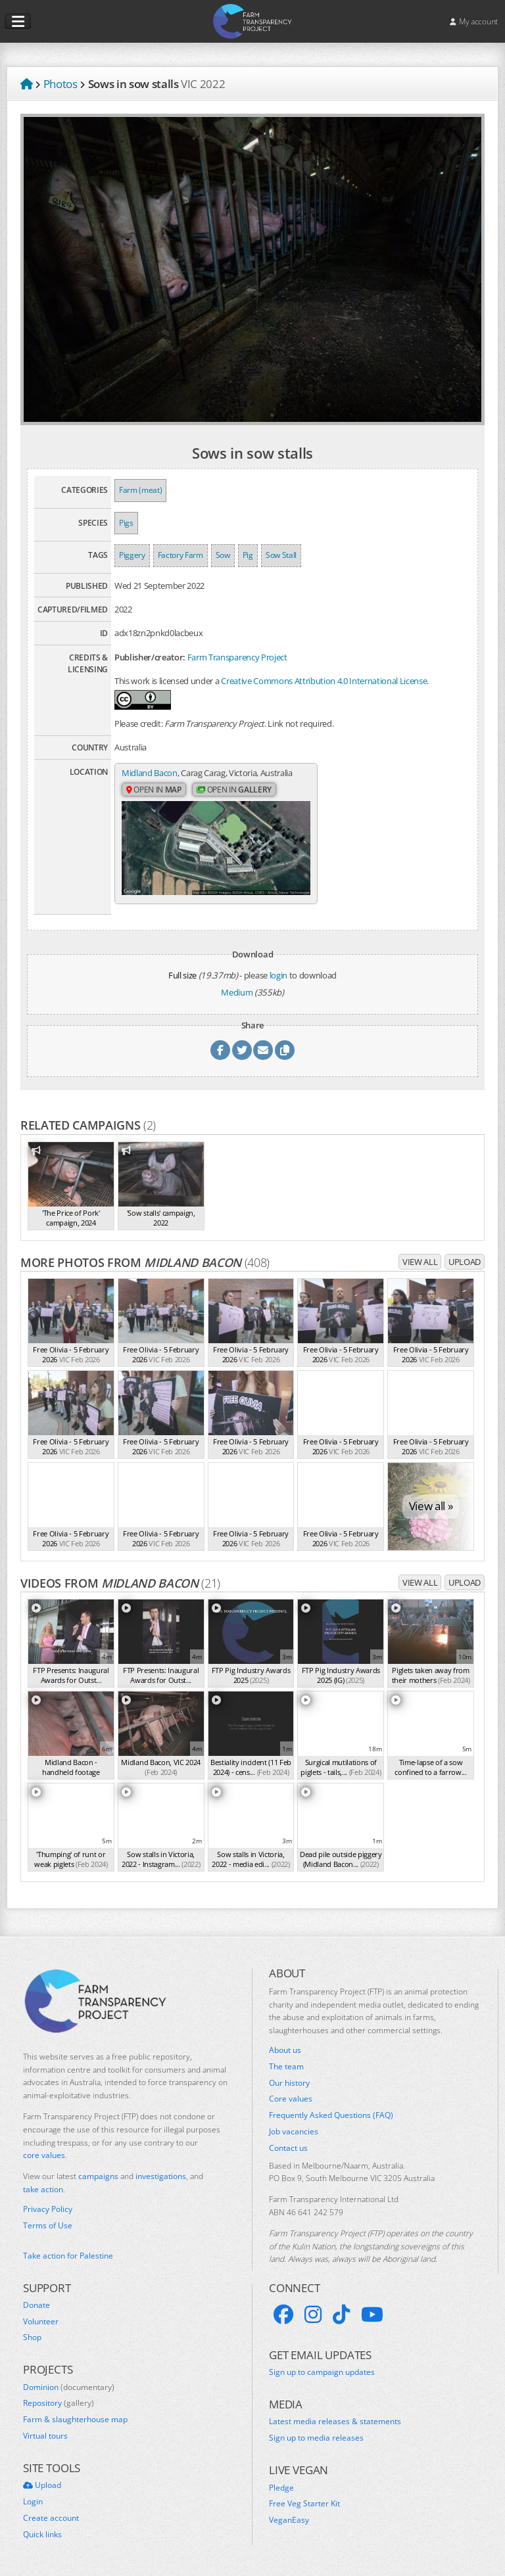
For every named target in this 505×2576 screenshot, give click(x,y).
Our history (289, 2082)
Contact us (288, 2147)
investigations (160, 2175)
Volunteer (41, 2320)
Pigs (126, 522)
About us (285, 2049)
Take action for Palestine (68, 2255)
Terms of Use (47, 2224)
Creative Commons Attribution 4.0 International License (324, 681)
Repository (58, 2402)
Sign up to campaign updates (322, 2371)
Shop (32, 2337)
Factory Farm (180, 555)
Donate (36, 2304)
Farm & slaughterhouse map (75, 2419)
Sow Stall (281, 555)
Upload (464, 1261)
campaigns (98, 2175)
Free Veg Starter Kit (304, 2503)
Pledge (281, 2486)
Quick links (42, 2533)
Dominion (68, 2386)
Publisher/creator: (149, 657)
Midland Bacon (150, 773)
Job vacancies (293, 2131)
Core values (290, 2098)
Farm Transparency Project (237, 657)
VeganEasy (289, 2519)
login (278, 974)
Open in (153, 802)
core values (44, 2154)
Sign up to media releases (316, 2437)
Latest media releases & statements (335, 2421)
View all (419, 1261)
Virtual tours (45, 2435)
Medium (236, 991)
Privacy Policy (47, 2208)
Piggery (132, 555)
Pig (248, 555)
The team (286, 2066)
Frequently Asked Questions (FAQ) (331, 2114)
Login (33, 2501)
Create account (51, 2517)
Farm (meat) (140, 489)
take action (43, 2188)
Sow (223, 555)
